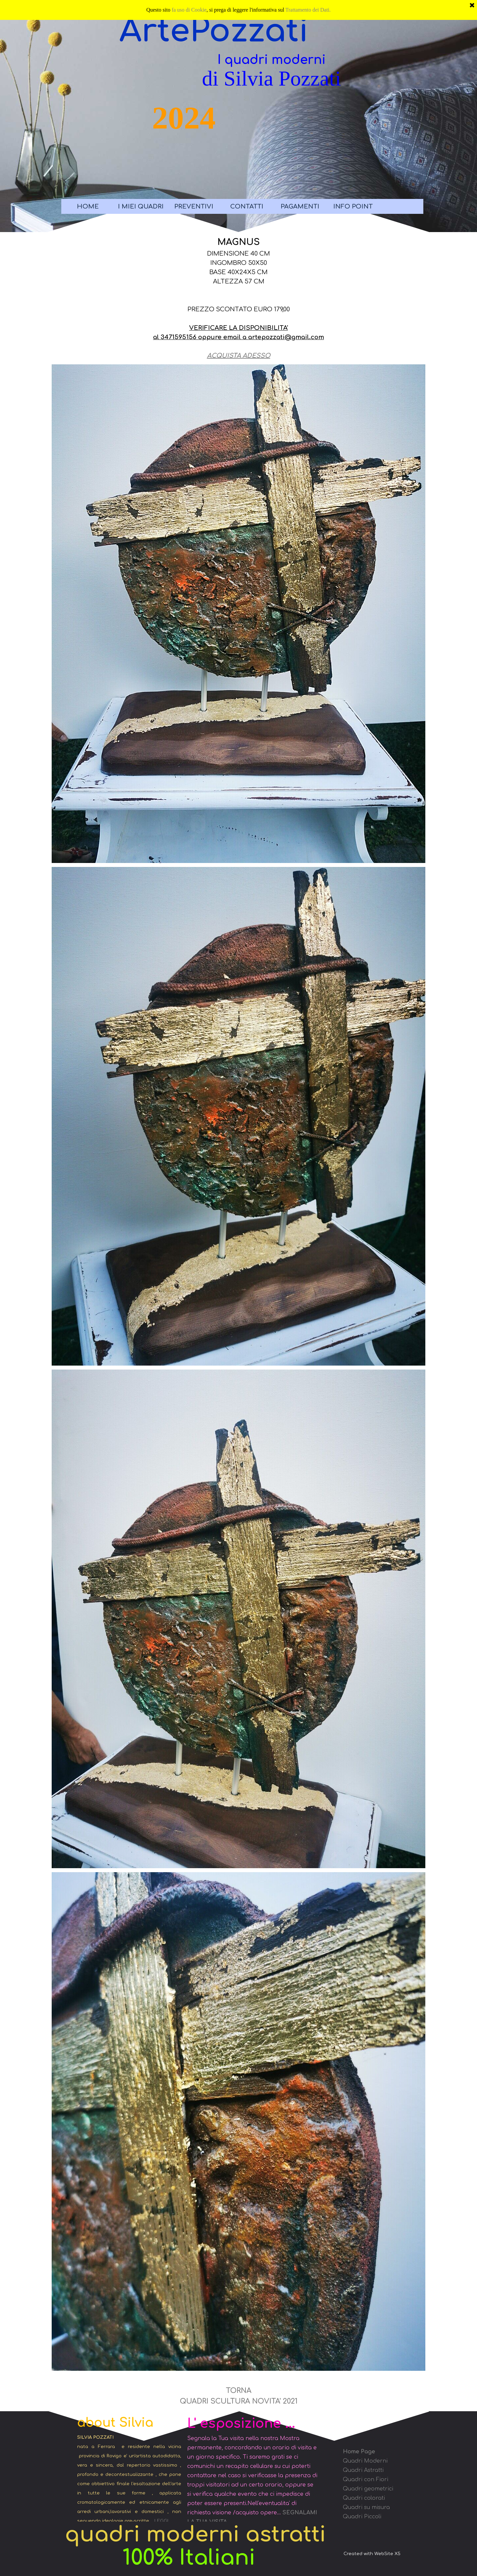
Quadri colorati (364, 2498)
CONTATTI (246, 206)
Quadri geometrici (368, 2489)
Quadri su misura (366, 2507)
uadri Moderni (368, 2461)
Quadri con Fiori (365, 2480)
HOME (88, 206)
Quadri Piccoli (362, 2517)
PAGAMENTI (300, 206)
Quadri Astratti (363, 2470)
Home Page (359, 2452)
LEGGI (160, 2520)
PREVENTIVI (193, 206)
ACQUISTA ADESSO (238, 355)
